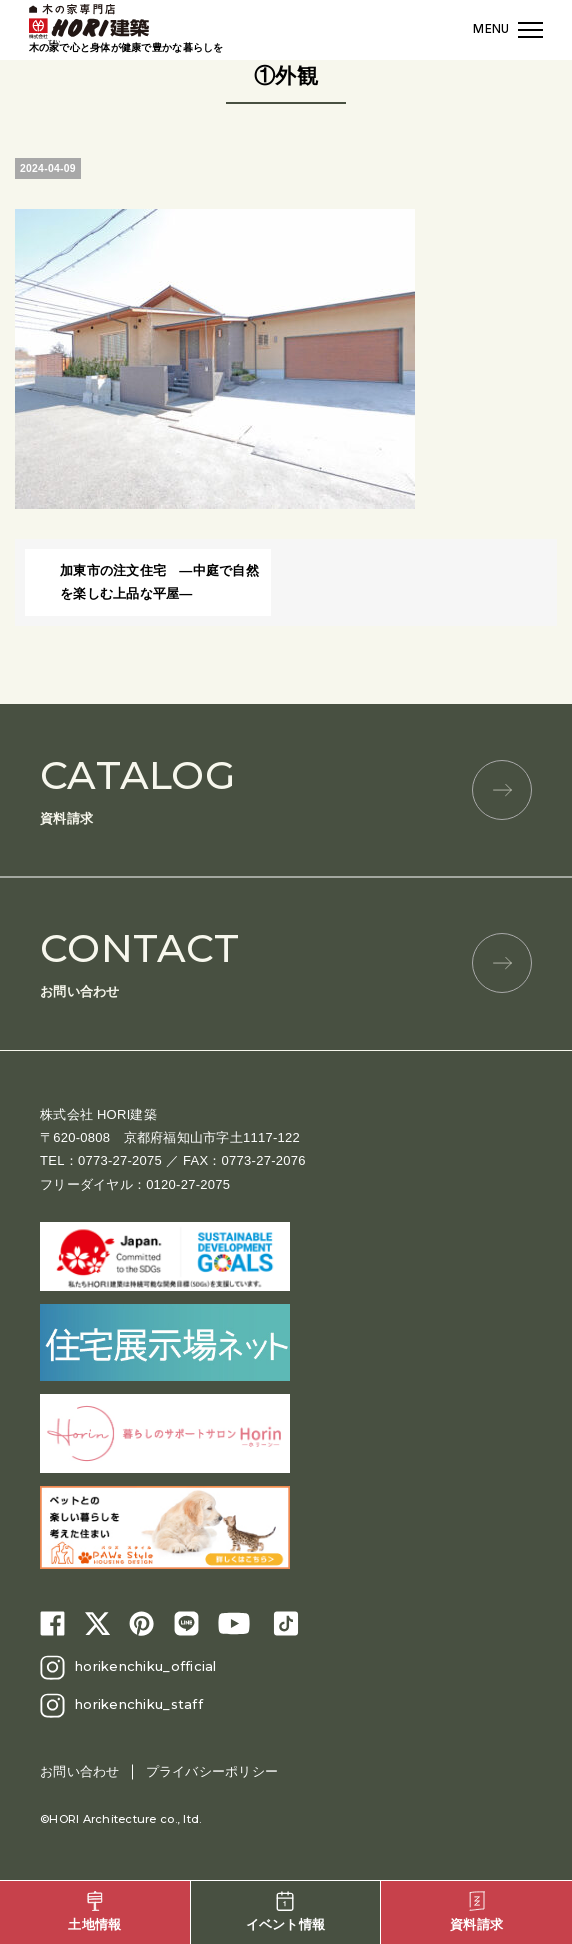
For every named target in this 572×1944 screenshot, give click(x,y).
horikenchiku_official (145, 1666)
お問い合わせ (286, 961)
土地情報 (94, 1911)
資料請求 (286, 788)
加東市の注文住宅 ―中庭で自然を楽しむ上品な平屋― (159, 582)
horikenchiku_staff (139, 1704)
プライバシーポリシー (212, 1771)
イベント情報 (286, 1911)
